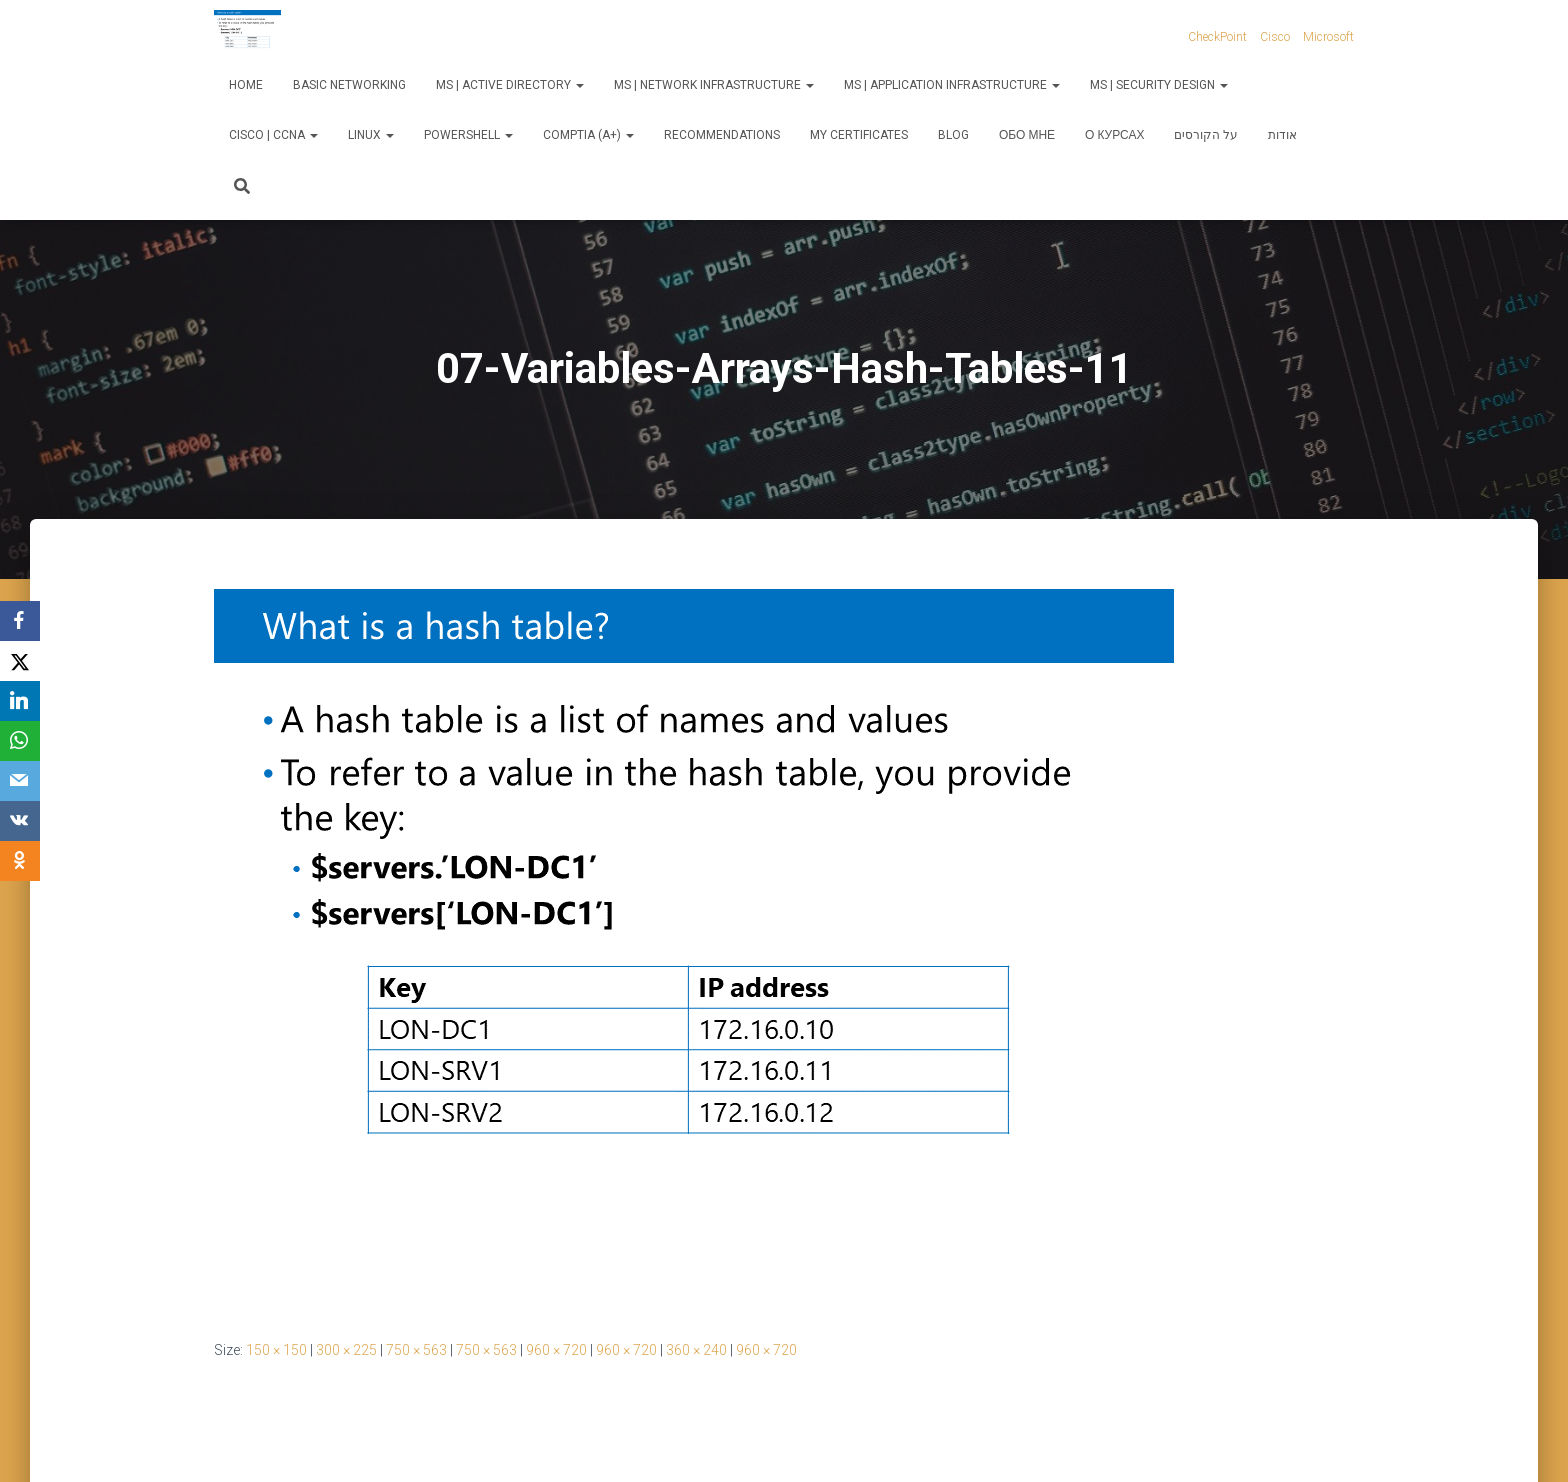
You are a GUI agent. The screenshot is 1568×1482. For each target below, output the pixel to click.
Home (246, 85)
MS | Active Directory (510, 85)
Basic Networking (349, 85)
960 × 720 (556, 1350)
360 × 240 (696, 1350)
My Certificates (859, 135)
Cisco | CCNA (273, 135)
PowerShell (468, 135)
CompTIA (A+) (588, 135)
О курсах (1114, 135)
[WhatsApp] (20, 741)
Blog (953, 135)
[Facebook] (20, 621)
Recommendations (722, 135)
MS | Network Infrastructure (714, 85)
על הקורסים (1206, 135)
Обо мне (1027, 135)
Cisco (1275, 37)
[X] (20, 661)
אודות (1282, 135)
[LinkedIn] (20, 701)
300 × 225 (346, 1350)
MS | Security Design (1159, 85)
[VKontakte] (20, 821)
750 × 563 (416, 1350)
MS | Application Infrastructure (952, 85)
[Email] (20, 781)
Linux (371, 135)
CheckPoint (1217, 37)
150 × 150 (276, 1350)
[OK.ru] (20, 861)
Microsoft (1328, 37)
